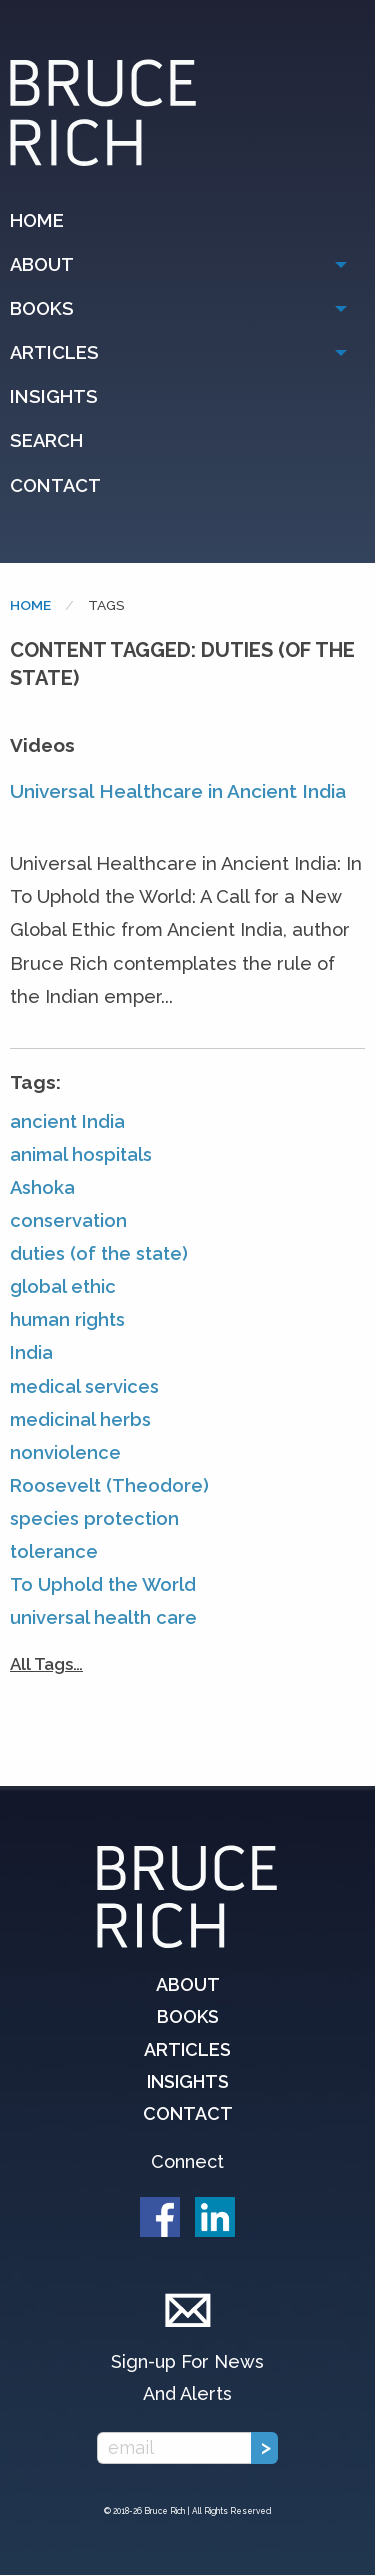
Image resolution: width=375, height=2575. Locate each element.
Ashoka (42, 1187)
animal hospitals (81, 1154)
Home (37, 220)
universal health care (103, 1617)
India (31, 1352)
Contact (55, 485)
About (42, 264)
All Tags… (46, 1664)
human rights (67, 1319)
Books (42, 308)
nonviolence (65, 1452)
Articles (54, 352)
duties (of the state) (99, 1253)
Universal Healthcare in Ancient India (178, 791)
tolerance (54, 1551)
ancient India (67, 1121)
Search (46, 440)
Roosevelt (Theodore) (109, 1485)
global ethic (63, 1286)
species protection (94, 1518)
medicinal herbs (80, 1419)
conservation (68, 1220)
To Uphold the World (103, 1584)
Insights (54, 396)
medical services (84, 1386)
